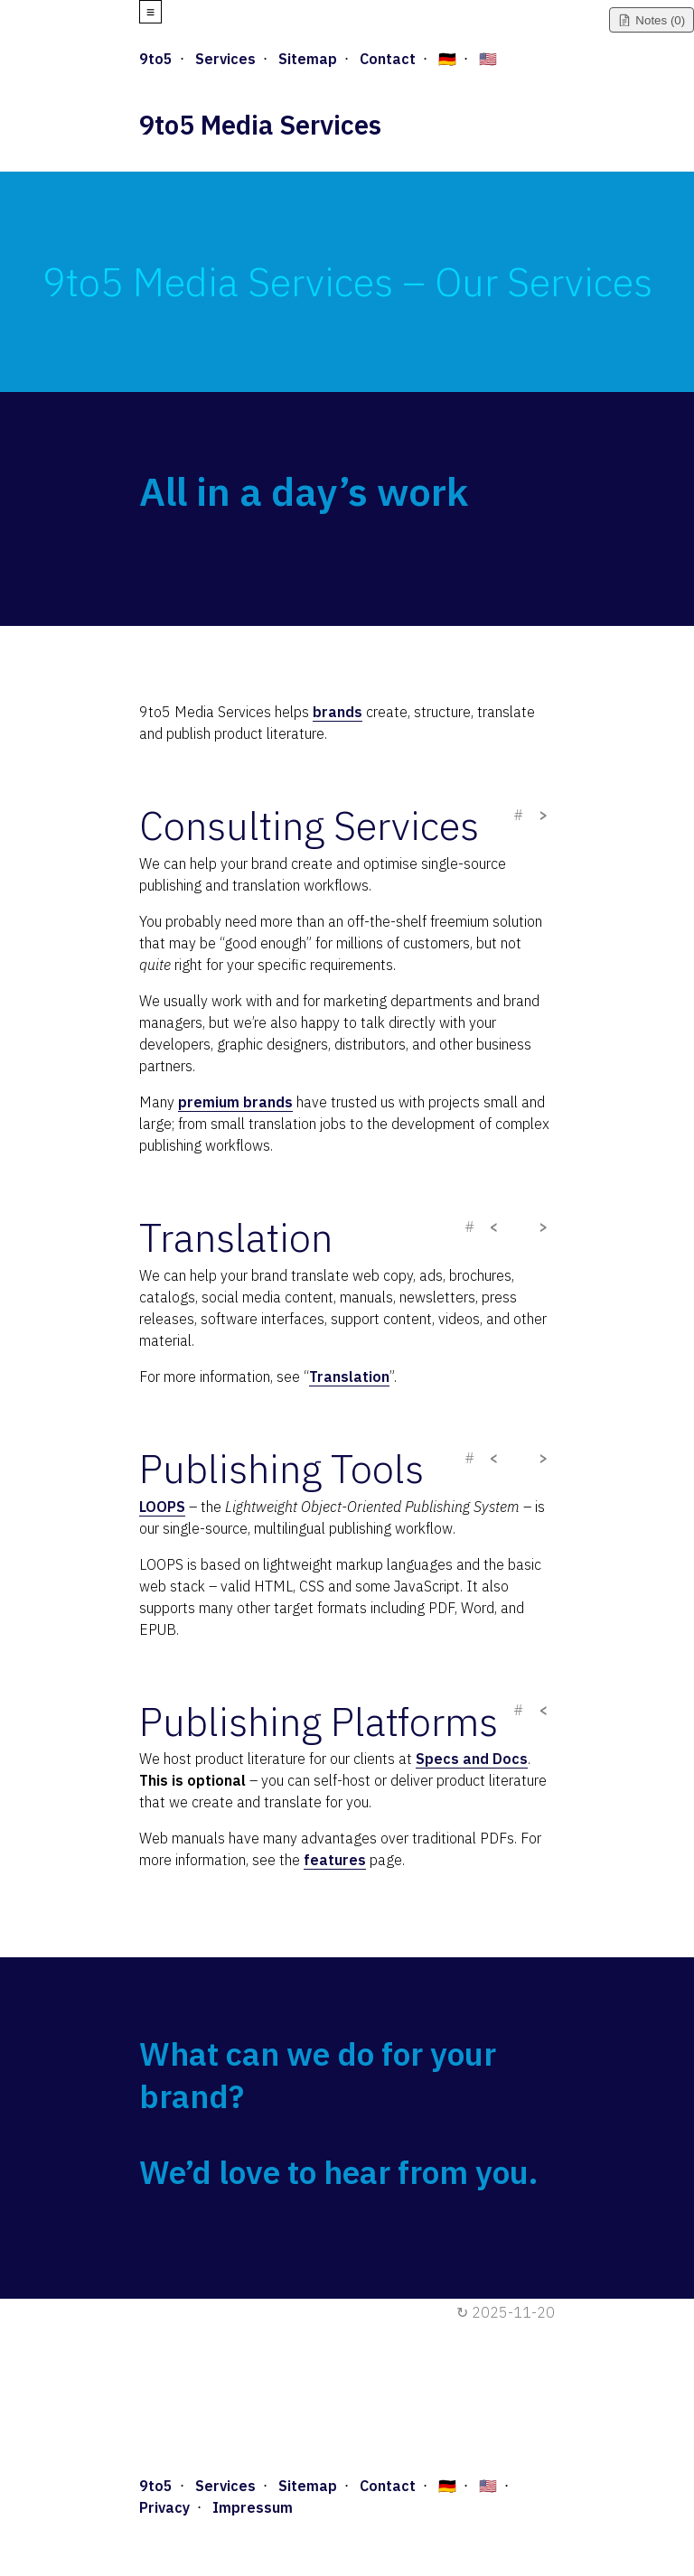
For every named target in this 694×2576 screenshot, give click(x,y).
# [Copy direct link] (518, 815)
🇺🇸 (488, 59)
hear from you (426, 2172)
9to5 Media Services (260, 124)
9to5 (156, 59)
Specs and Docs (472, 1759)
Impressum (252, 2507)
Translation (349, 1376)
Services (225, 59)
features (335, 1860)
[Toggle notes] (651, 20)
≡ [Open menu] (150, 12)
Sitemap (307, 59)
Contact (388, 59)
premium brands (235, 1102)
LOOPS (162, 1507)
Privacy (164, 2507)
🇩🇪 (447, 59)
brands (337, 712)
